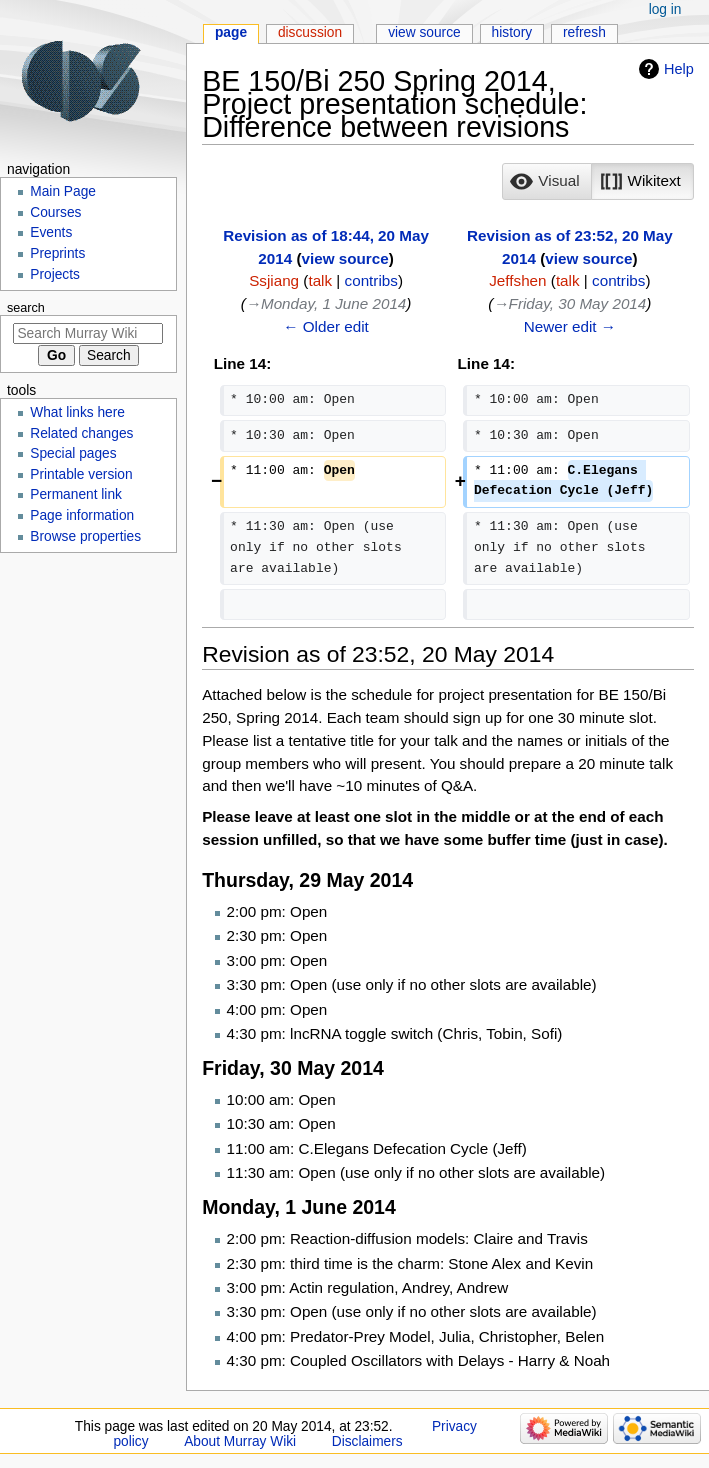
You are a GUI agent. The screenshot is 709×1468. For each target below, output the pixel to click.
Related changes (81, 433)
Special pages (73, 453)
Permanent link (76, 494)
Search (26, 308)
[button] (547, 182)
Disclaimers (367, 1441)
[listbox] (597, 182)
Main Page (63, 191)
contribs (371, 280)
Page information (82, 515)
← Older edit (326, 326)
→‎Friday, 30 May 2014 (569, 303)
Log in (665, 9)
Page (231, 32)
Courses (55, 212)
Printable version (81, 474)
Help (679, 69)
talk (320, 280)
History (512, 32)
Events (51, 232)
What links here (77, 412)
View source (424, 32)
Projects (55, 274)
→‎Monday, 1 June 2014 (326, 303)
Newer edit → (570, 326)
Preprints (57, 253)
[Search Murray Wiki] (88, 333)
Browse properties (85, 536)
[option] (546, 181)
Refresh (584, 32)
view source (345, 258)
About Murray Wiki (240, 1441)
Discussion (310, 32)
